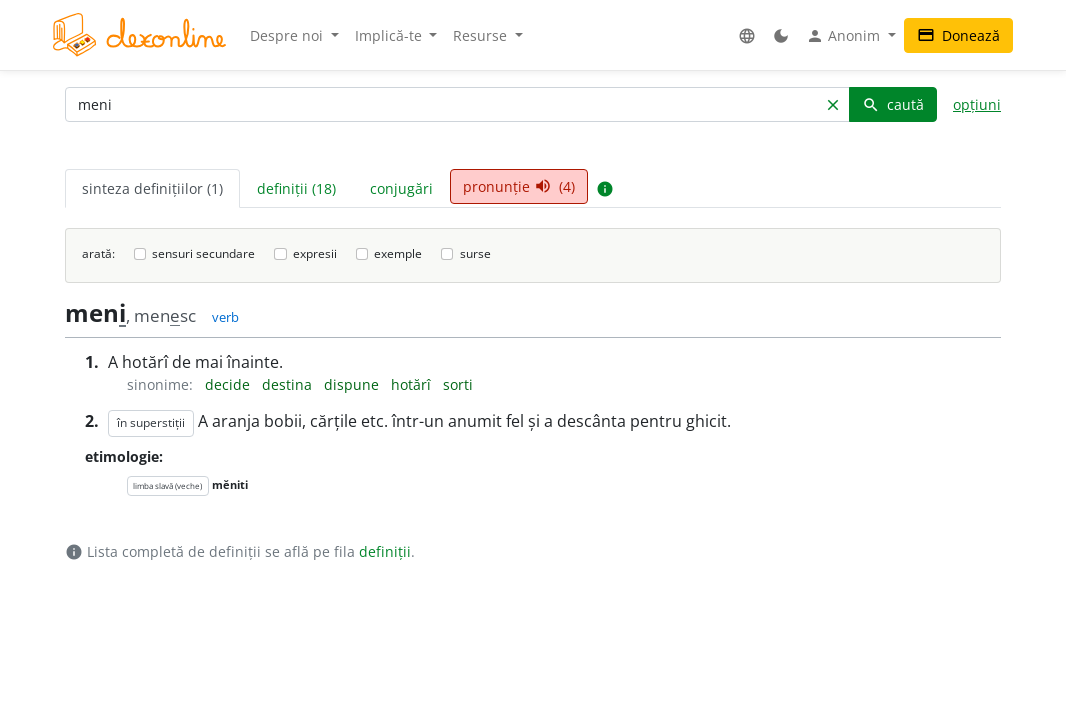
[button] (747, 35)
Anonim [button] (845, 36)
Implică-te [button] (390, 35)
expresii (315, 253)
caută (893, 104)
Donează (958, 35)
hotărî (413, 384)
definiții (385, 551)
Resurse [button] (482, 35)
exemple (398, 253)
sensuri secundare (203, 253)
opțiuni (977, 104)
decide (229, 384)
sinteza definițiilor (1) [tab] (152, 188)
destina (289, 384)
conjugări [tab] (401, 188)
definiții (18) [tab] (296, 188)
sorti (458, 384)
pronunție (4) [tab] (519, 186)
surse (475, 253)
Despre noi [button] (288, 35)
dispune (353, 384)
